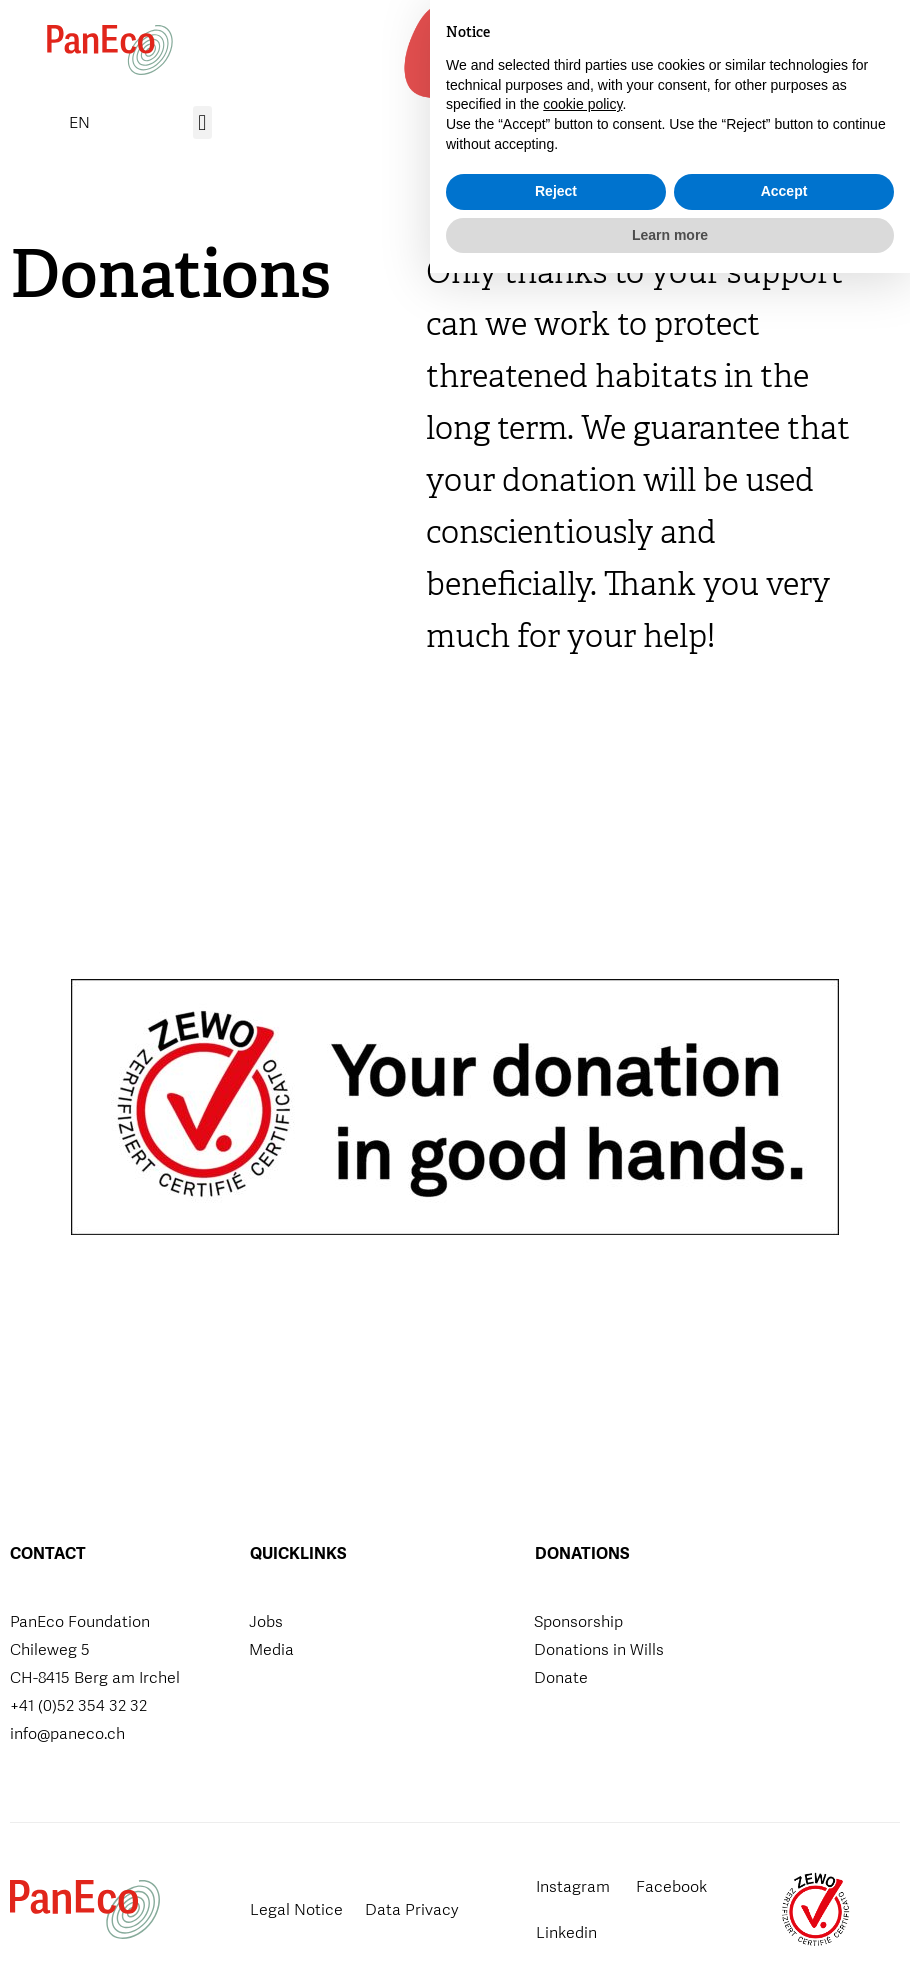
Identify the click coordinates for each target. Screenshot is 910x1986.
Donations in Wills (599, 1649)
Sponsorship (578, 1621)
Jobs (266, 1621)
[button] (827, 51)
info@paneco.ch (67, 1733)
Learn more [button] (670, 1947)
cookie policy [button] (582, 1817)
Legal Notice (296, 1909)
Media (271, 1649)
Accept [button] (784, 1904)
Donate (561, 1677)
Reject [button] (556, 1904)
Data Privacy (412, 1909)
